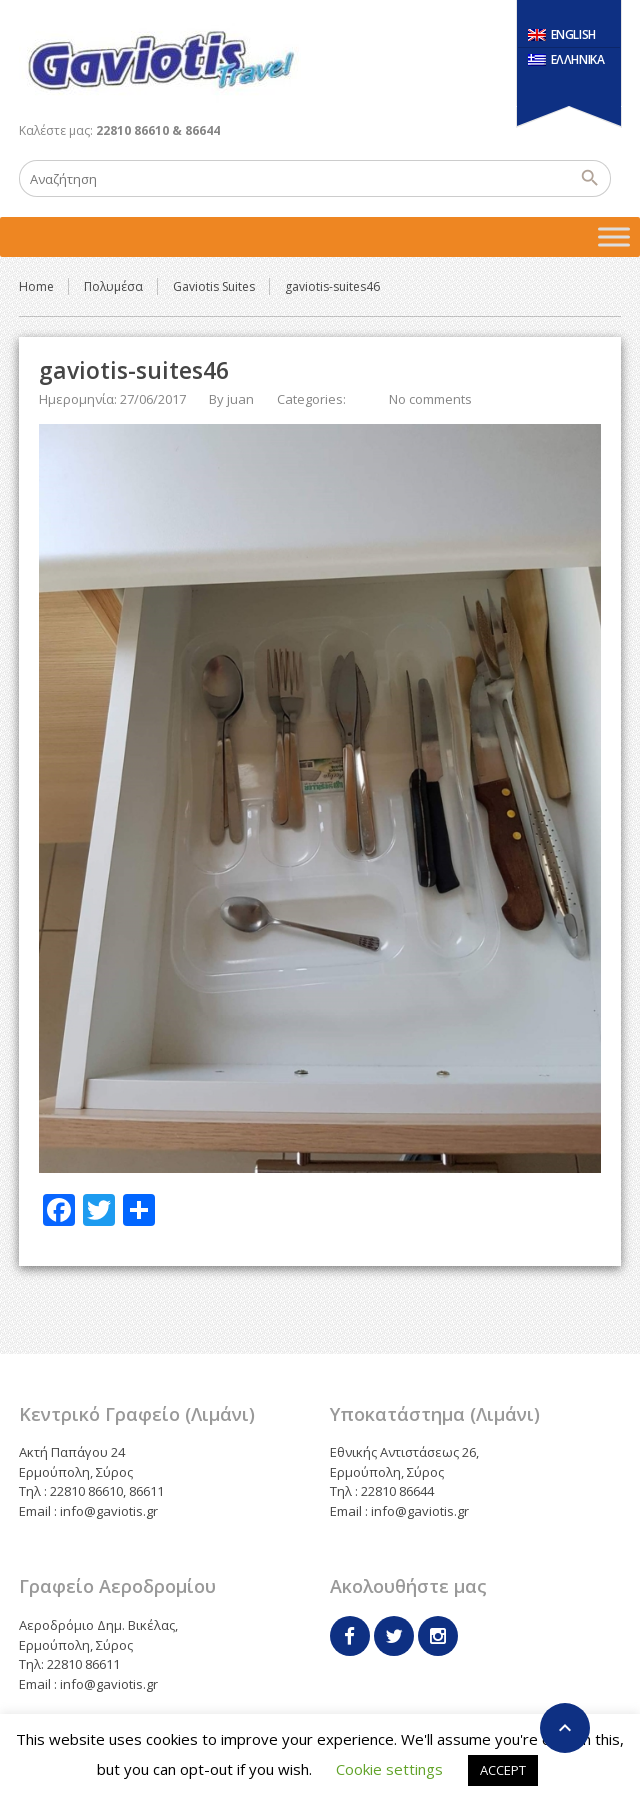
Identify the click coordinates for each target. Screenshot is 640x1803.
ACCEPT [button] (503, 1770)
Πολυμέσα (113, 286)
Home (36, 286)
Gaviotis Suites (214, 286)
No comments (430, 399)
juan (240, 399)
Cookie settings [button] (389, 1769)
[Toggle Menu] (614, 236)
